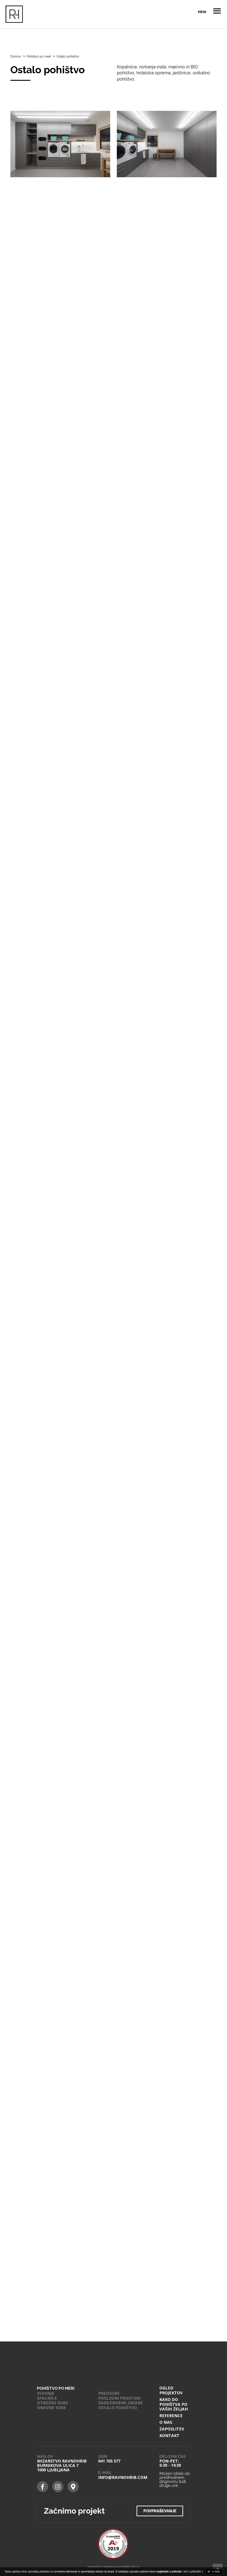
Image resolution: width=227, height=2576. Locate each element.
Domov (15, 56)
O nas (165, 2422)
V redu (213, 2571)
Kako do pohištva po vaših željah (173, 2404)
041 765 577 (109, 2461)
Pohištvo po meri (39, 56)
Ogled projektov (171, 2390)
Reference (171, 2415)
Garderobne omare (120, 2402)
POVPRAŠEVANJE (159, 2511)
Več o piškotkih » (193, 2571)
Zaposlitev (171, 2429)
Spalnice (47, 2398)
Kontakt (169, 2435)
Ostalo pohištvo (117, 2407)
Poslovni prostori (119, 2398)
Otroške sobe (52, 2402)
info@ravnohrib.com (122, 2477)
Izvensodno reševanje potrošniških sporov (114, 2566)
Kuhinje (45, 2393)
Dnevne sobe (51, 2407)
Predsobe (109, 2393)
